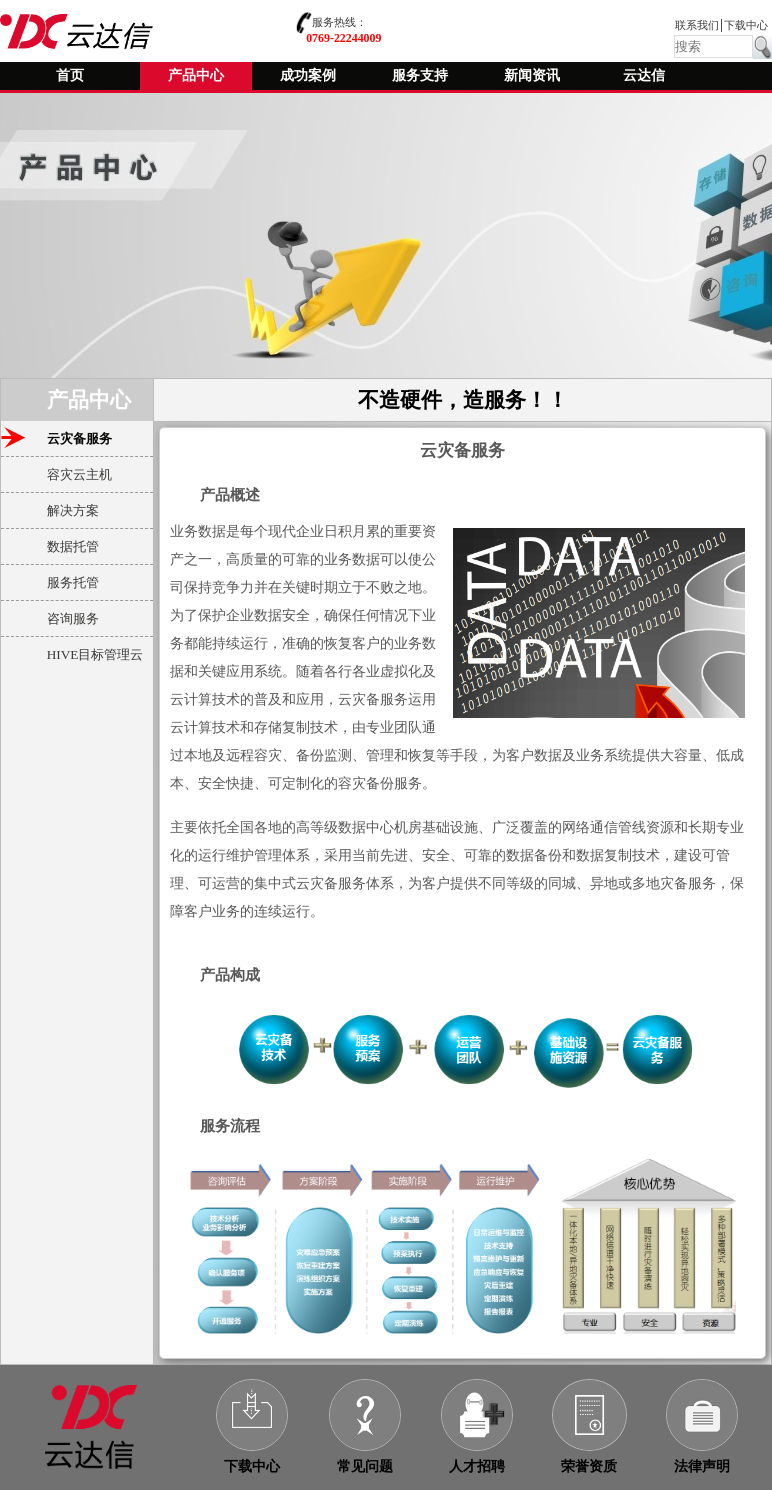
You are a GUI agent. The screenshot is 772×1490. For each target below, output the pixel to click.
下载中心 (746, 25)
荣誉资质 (589, 1466)
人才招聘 (477, 1466)
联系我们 (697, 25)
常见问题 (365, 1466)
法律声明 (702, 1466)
